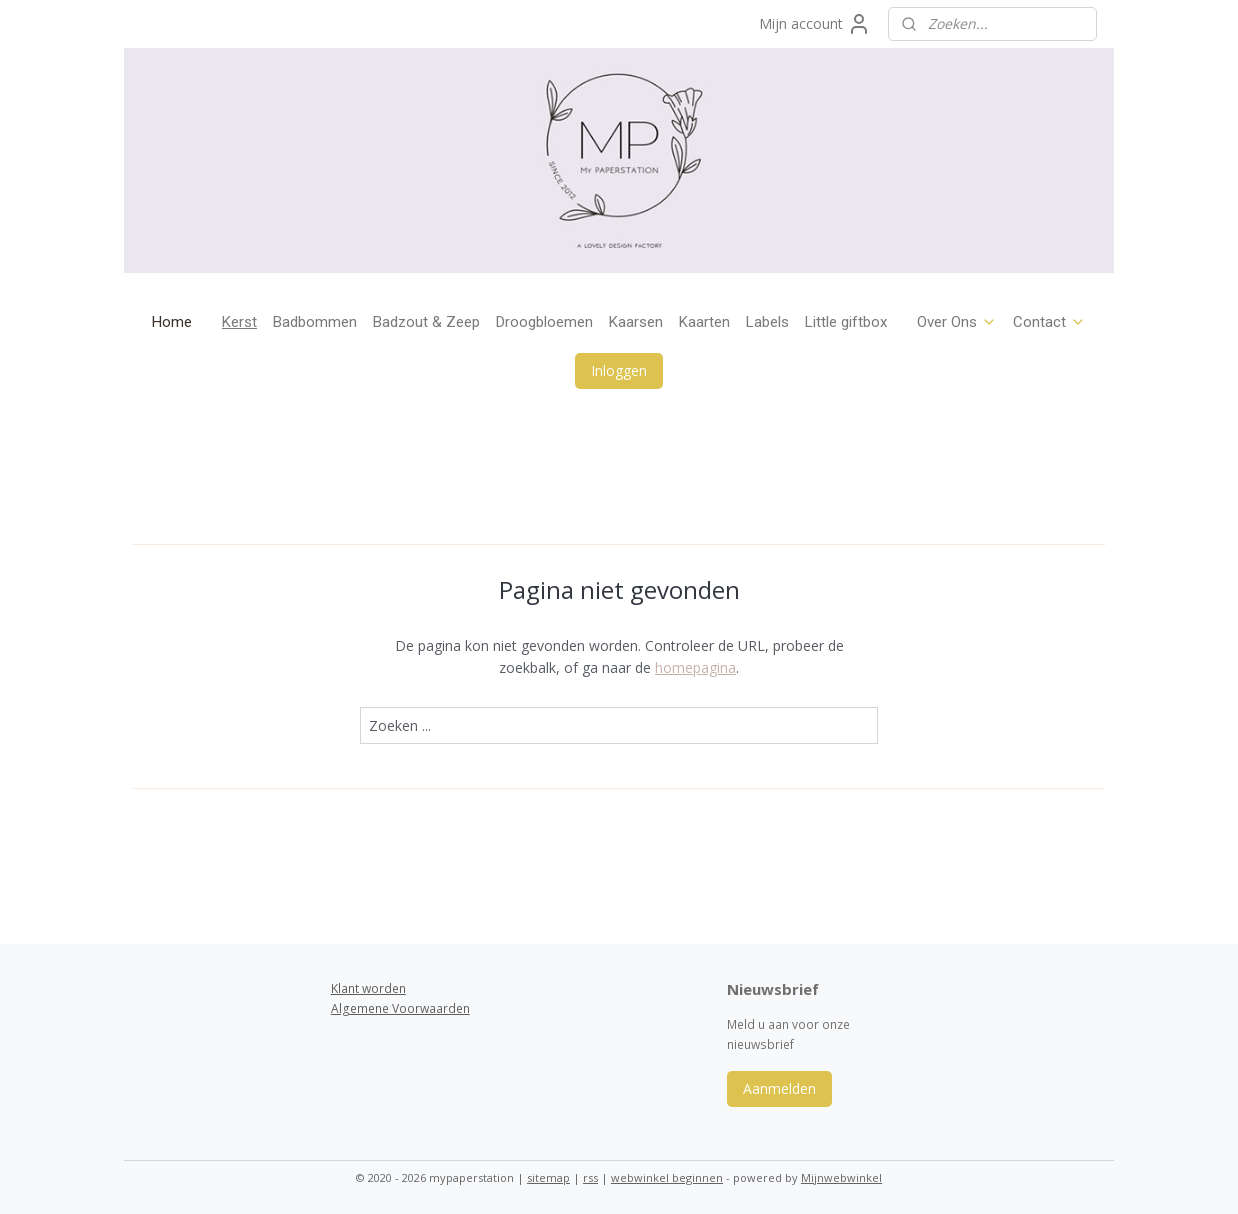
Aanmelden (779, 1088)
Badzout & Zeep (426, 322)
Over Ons (957, 322)
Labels (767, 322)
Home (172, 322)
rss (590, 1177)
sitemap (548, 1177)
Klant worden (368, 988)
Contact (1049, 322)
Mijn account (815, 24)
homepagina (695, 667)
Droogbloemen (544, 322)
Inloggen (619, 370)
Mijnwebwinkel (841, 1177)
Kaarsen (636, 322)
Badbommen (315, 322)
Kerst (239, 322)
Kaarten (704, 322)
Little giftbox (846, 322)
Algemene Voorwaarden (400, 1008)
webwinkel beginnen (667, 1177)
